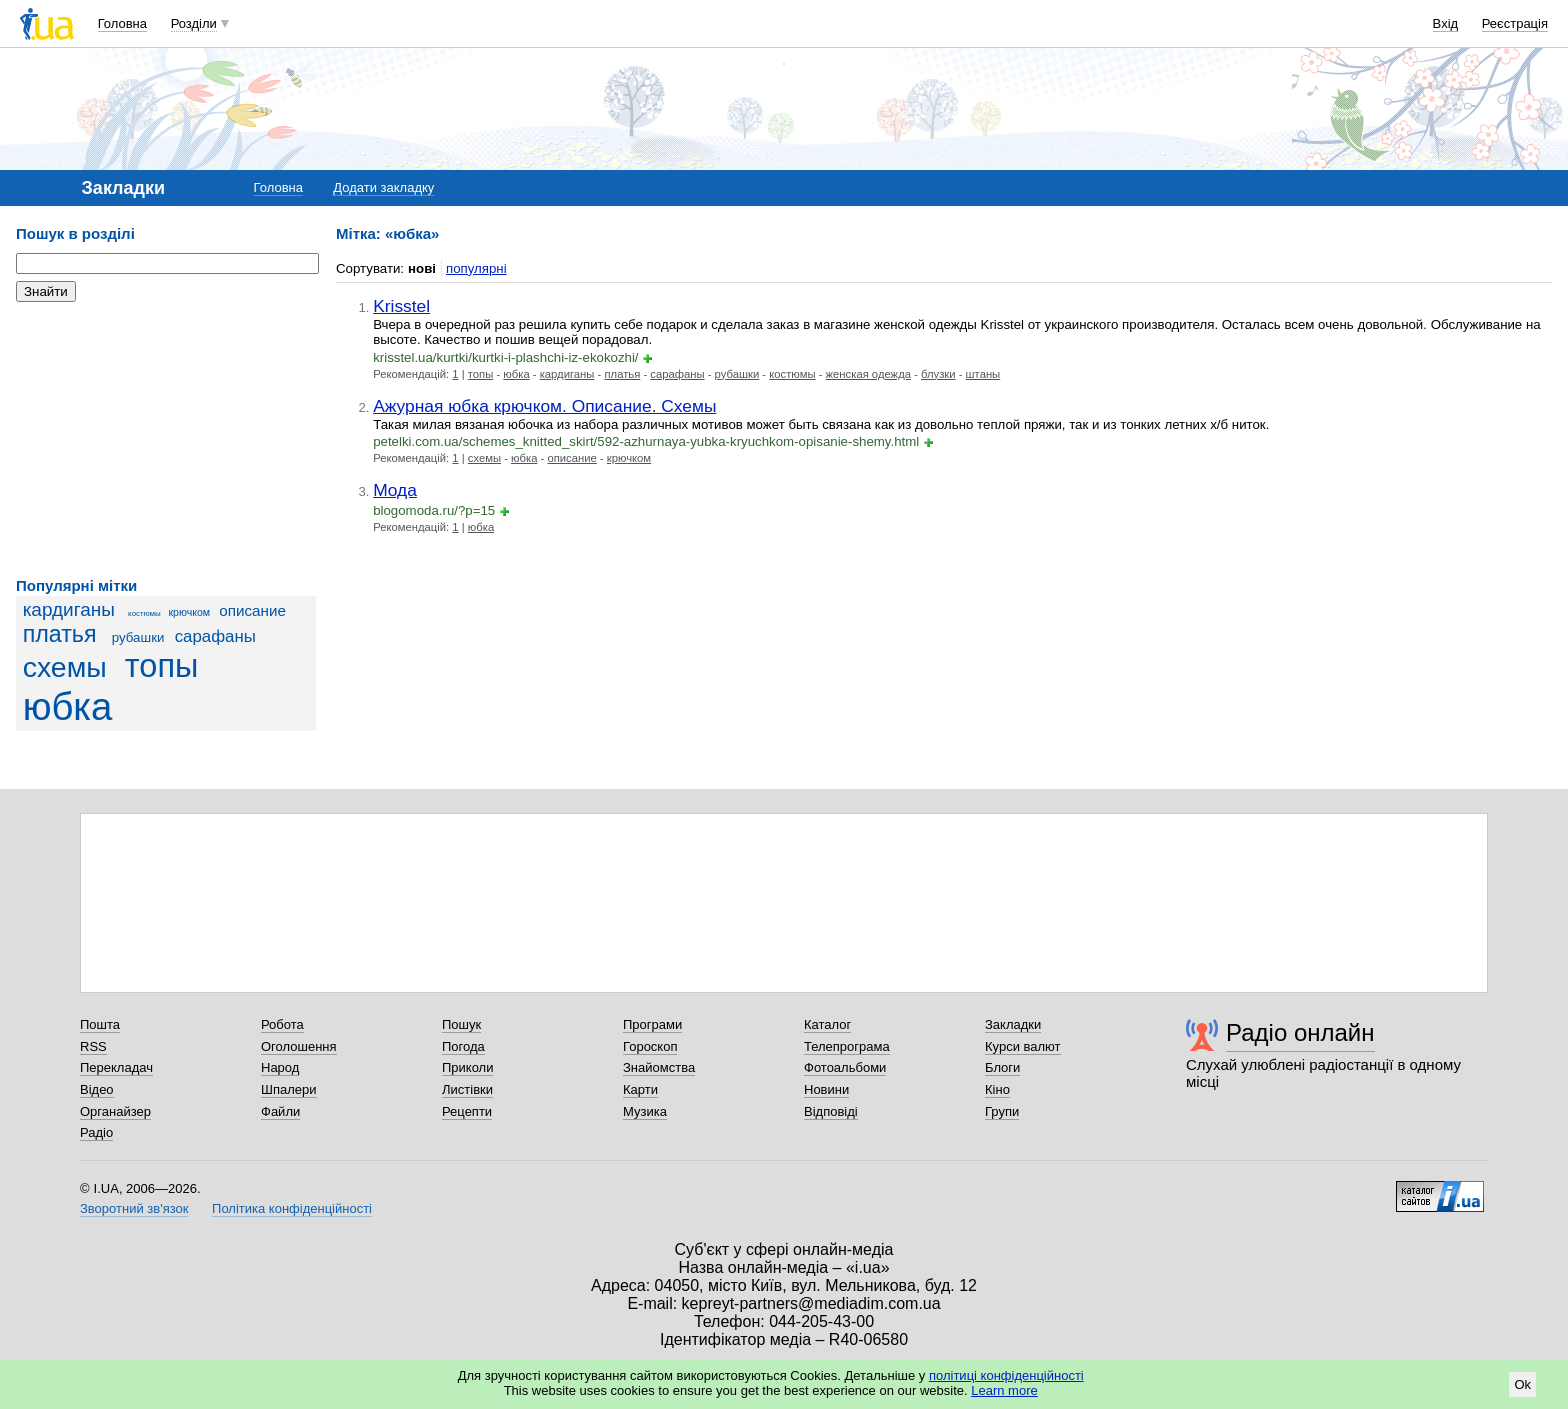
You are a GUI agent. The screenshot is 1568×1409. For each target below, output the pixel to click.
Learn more (1004, 1390)
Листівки (467, 1089)
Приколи (467, 1067)
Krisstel (401, 306)
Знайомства (659, 1067)
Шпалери (289, 1089)
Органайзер (115, 1111)
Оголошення (299, 1046)
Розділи (194, 23)
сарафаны (215, 636)
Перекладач (116, 1067)
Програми (652, 1024)
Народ (280, 1067)
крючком (189, 612)
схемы (65, 667)
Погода (463, 1046)
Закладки (1013, 1024)
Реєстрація (1515, 23)
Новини (826, 1089)
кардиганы (69, 609)
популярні (476, 268)
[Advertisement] (166, 440)
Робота (282, 1024)
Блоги (1002, 1067)
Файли (280, 1111)
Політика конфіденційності (292, 1208)
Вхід (1446, 23)
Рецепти (467, 1111)
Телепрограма (847, 1046)
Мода (395, 490)
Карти (640, 1089)
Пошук (461, 1024)
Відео (97, 1089)
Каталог (827, 1024)
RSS (93, 1046)
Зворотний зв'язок (134, 1208)
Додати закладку (383, 187)
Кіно (997, 1089)
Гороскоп (650, 1046)
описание (252, 610)
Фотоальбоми (845, 1067)
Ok (1522, 1384)
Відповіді (831, 1111)
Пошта (100, 1024)
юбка (68, 706)
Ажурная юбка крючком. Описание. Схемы (544, 406)
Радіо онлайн (1300, 1032)
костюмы (144, 613)
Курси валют (1023, 1046)
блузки (938, 374)
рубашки (138, 637)
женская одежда (868, 374)
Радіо (96, 1132)
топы (162, 666)
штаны (983, 374)
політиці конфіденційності (1006, 1375)
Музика (645, 1111)
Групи (1002, 1111)
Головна (122, 23)
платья (60, 634)
